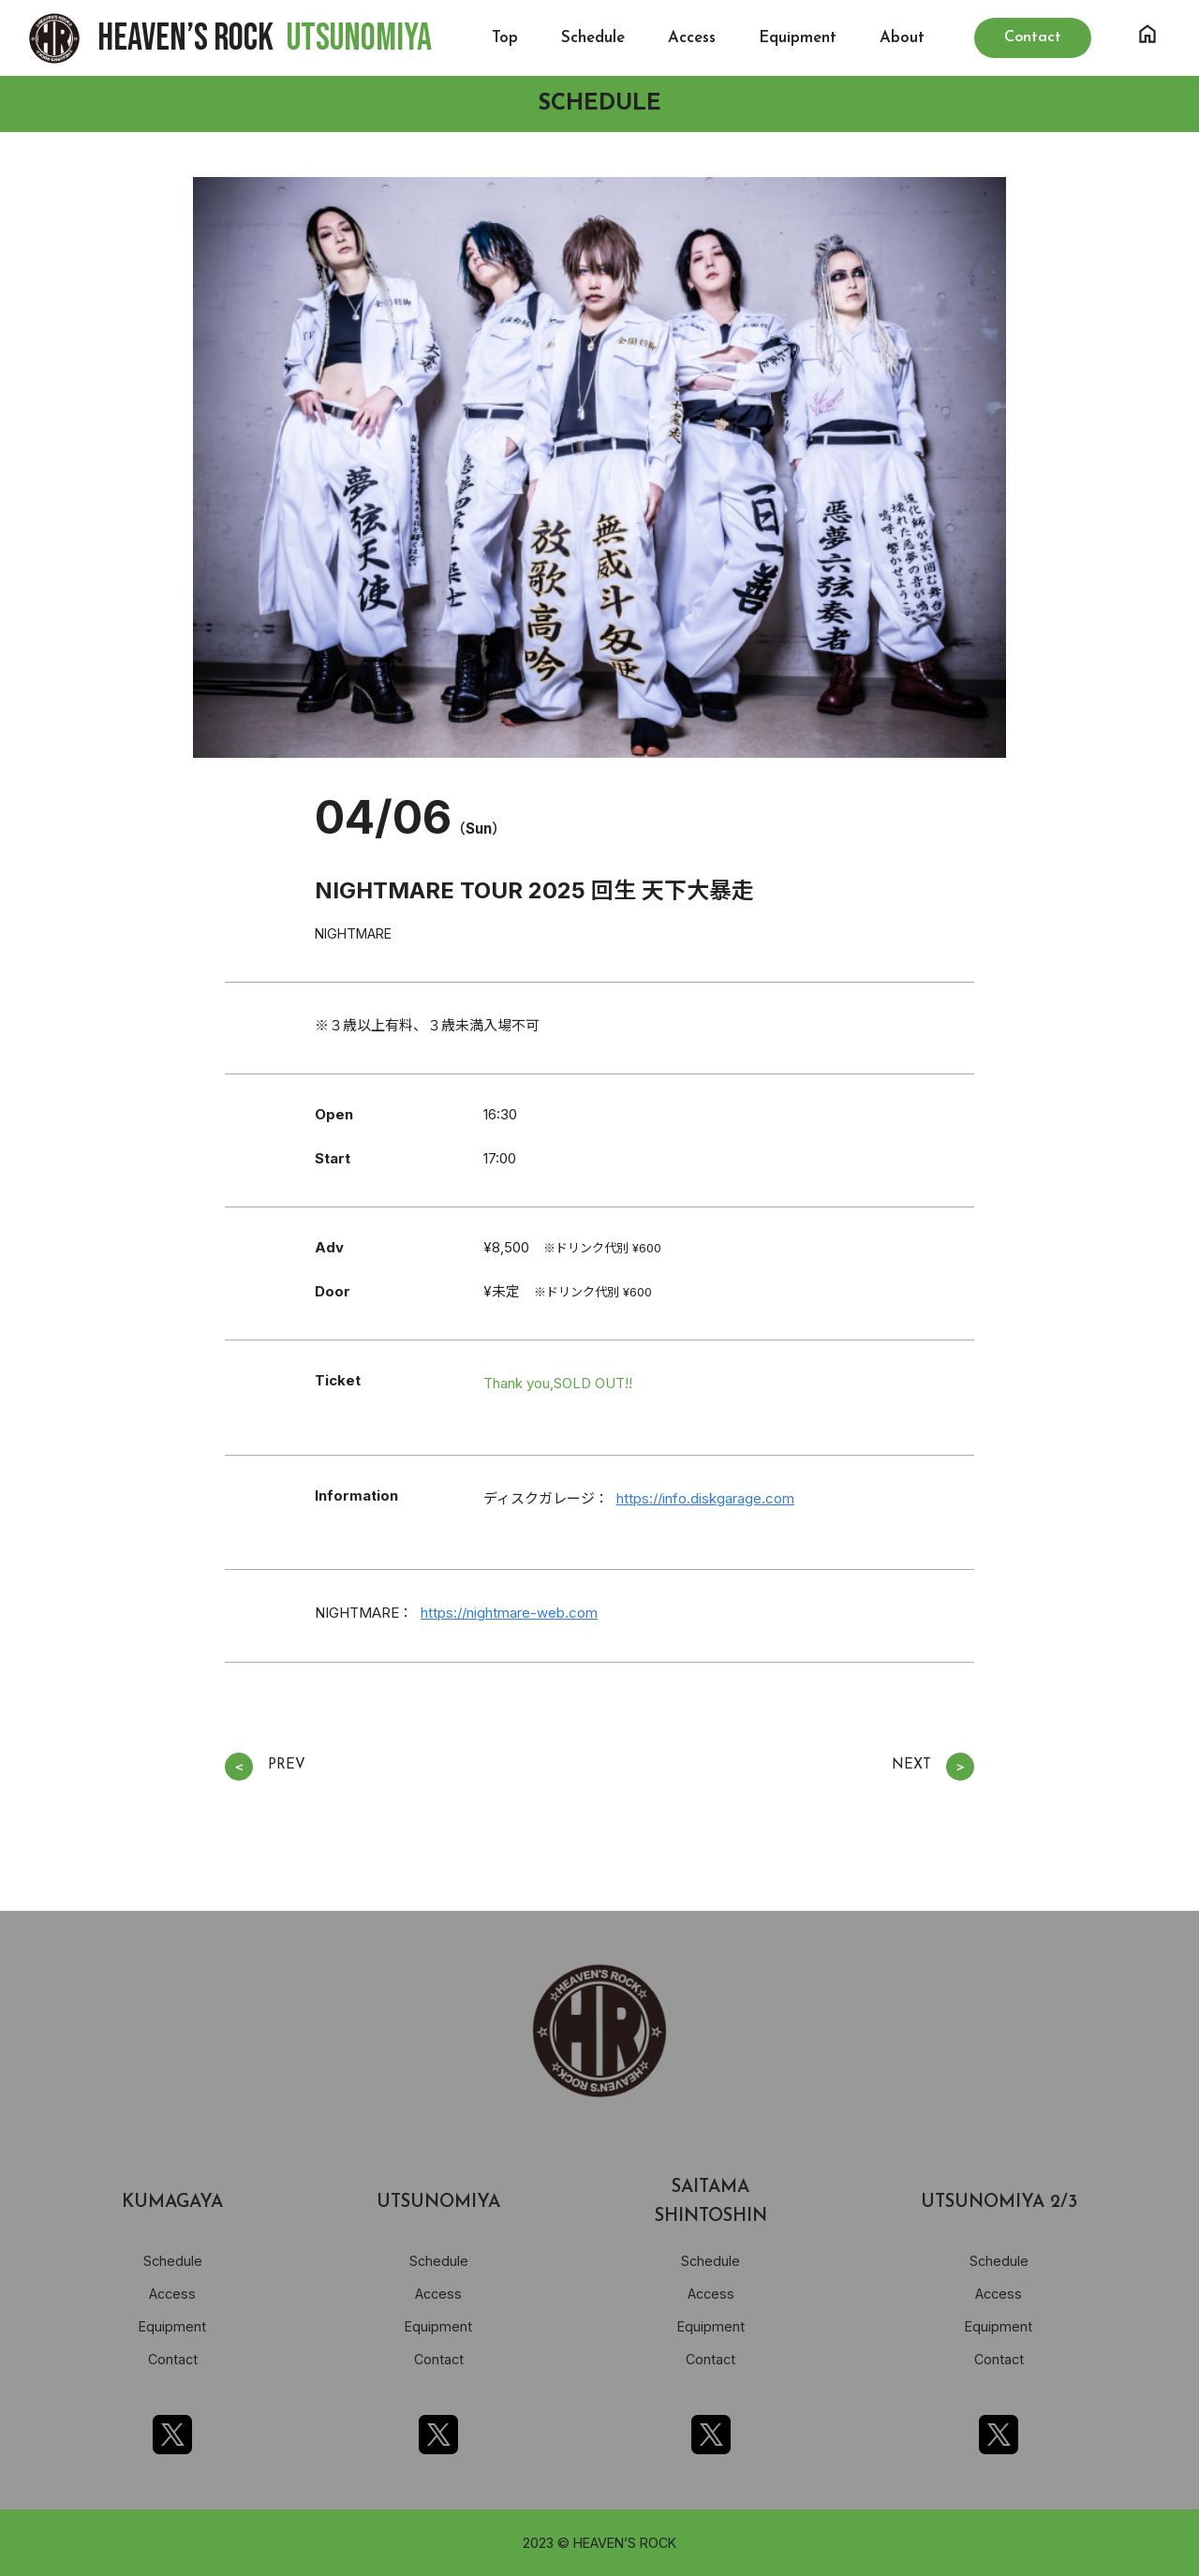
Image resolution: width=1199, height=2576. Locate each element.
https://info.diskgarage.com (705, 1498)
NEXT (933, 1767)
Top (505, 38)
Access (692, 38)
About (902, 38)
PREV (265, 1767)
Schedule (593, 38)
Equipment (797, 38)
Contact (173, 2359)
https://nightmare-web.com (509, 1612)
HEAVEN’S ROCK (264, 38)
